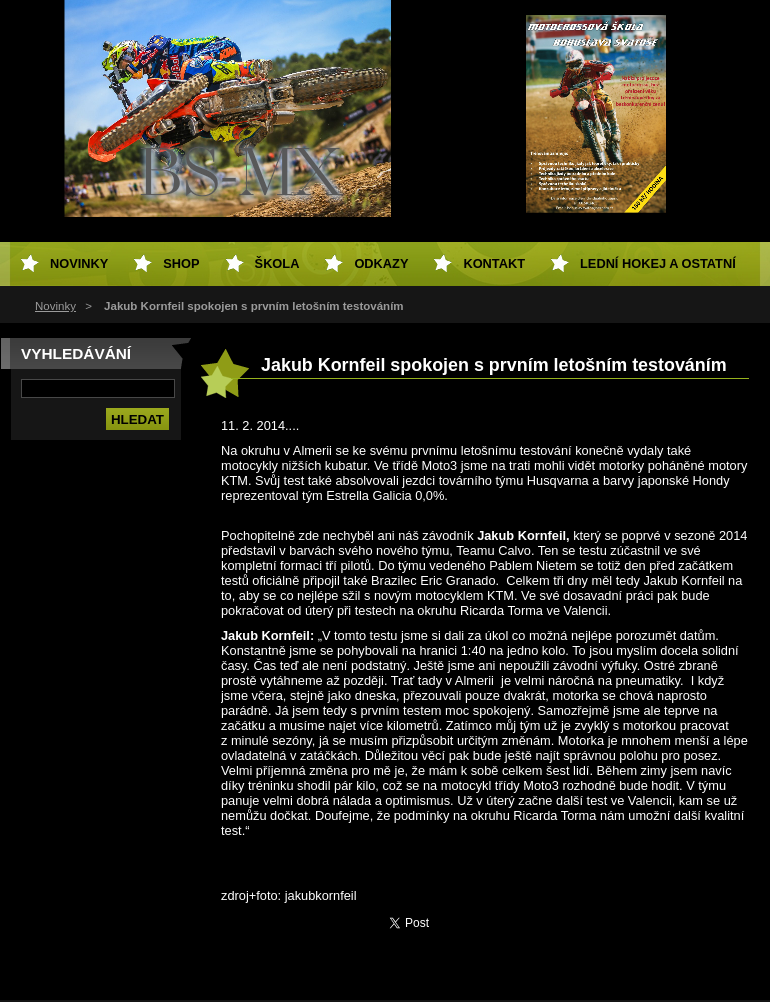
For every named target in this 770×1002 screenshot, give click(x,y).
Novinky (55, 306)
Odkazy (381, 263)
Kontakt (494, 263)
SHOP (181, 263)
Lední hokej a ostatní (658, 263)
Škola (277, 263)
